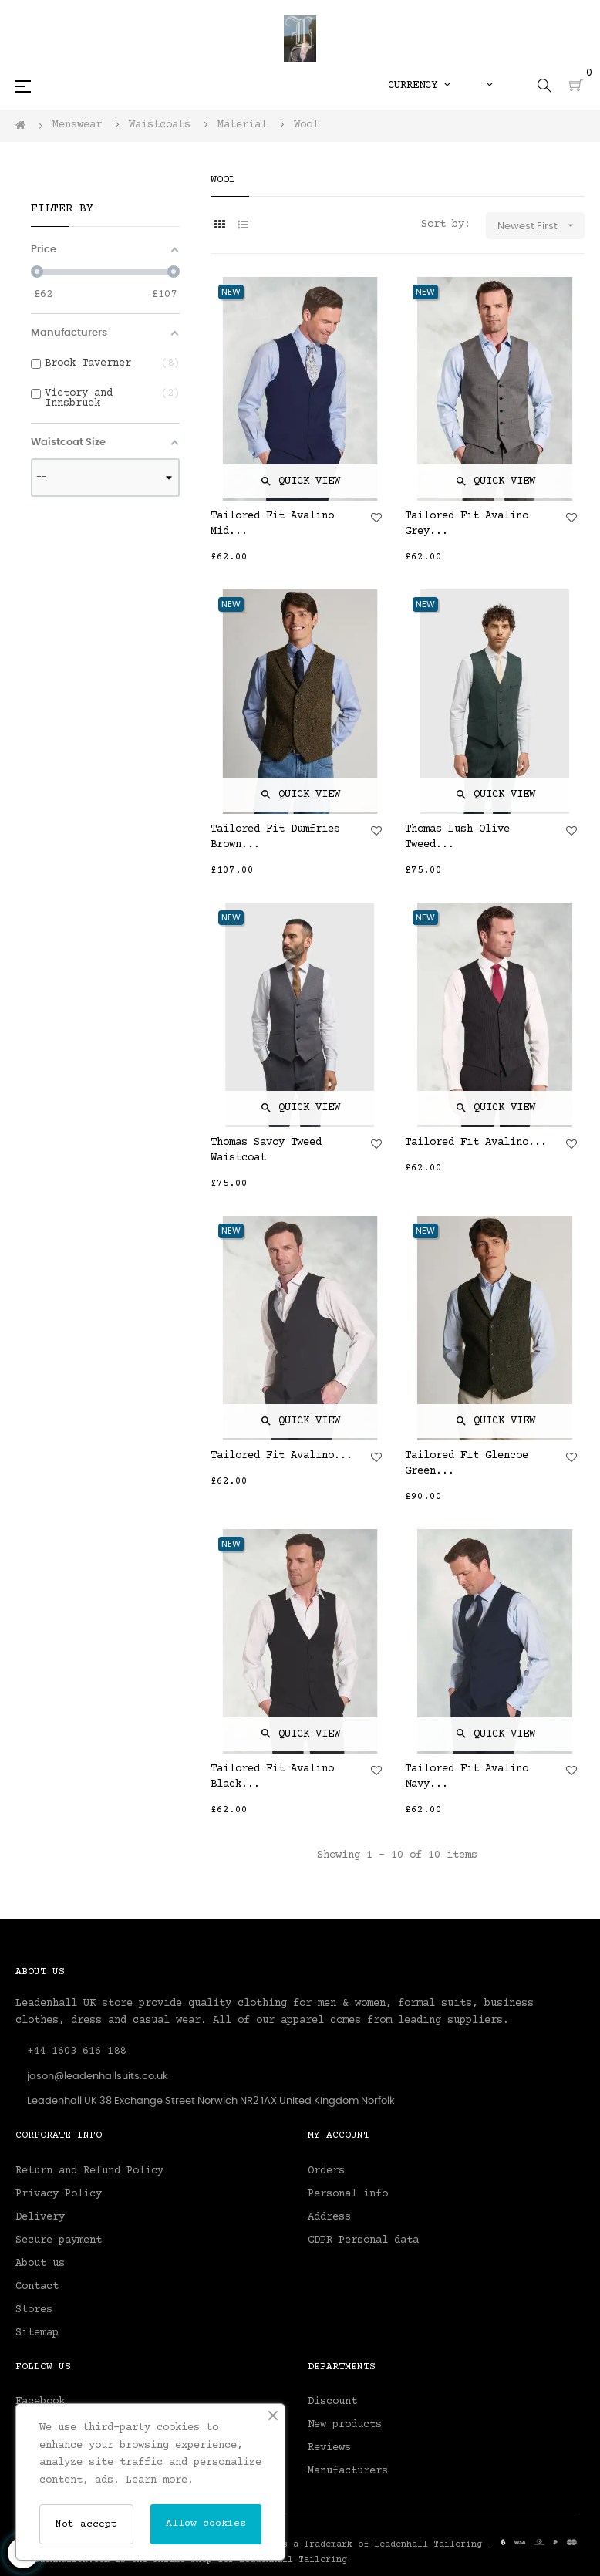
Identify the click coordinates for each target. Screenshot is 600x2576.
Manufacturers (348, 2471)
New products (345, 2425)
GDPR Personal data (363, 2240)
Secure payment (58, 2240)
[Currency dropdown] (419, 85)
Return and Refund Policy (89, 2171)
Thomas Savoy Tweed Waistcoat (266, 1150)
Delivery (40, 2217)
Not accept (86, 2524)
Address (329, 2217)
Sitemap (37, 2333)
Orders (326, 2171)
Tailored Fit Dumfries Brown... (275, 837)
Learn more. (160, 2480)
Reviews (329, 2448)
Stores (33, 2310)
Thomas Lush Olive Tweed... (457, 837)
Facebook (40, 2401)
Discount (332, 2401)
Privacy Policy (58, 2194)
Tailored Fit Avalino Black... (272, 1777)
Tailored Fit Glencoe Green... (466, 1463)
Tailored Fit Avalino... (476, 1142)
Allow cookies (206, 2523)
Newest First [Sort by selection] (541, 225)
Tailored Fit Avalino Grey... (466, 524)
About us (40, 2263)
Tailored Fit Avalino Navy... (466, 1777)
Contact (37, 2287)
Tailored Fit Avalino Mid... (272, 524)
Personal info (348, 2194)
